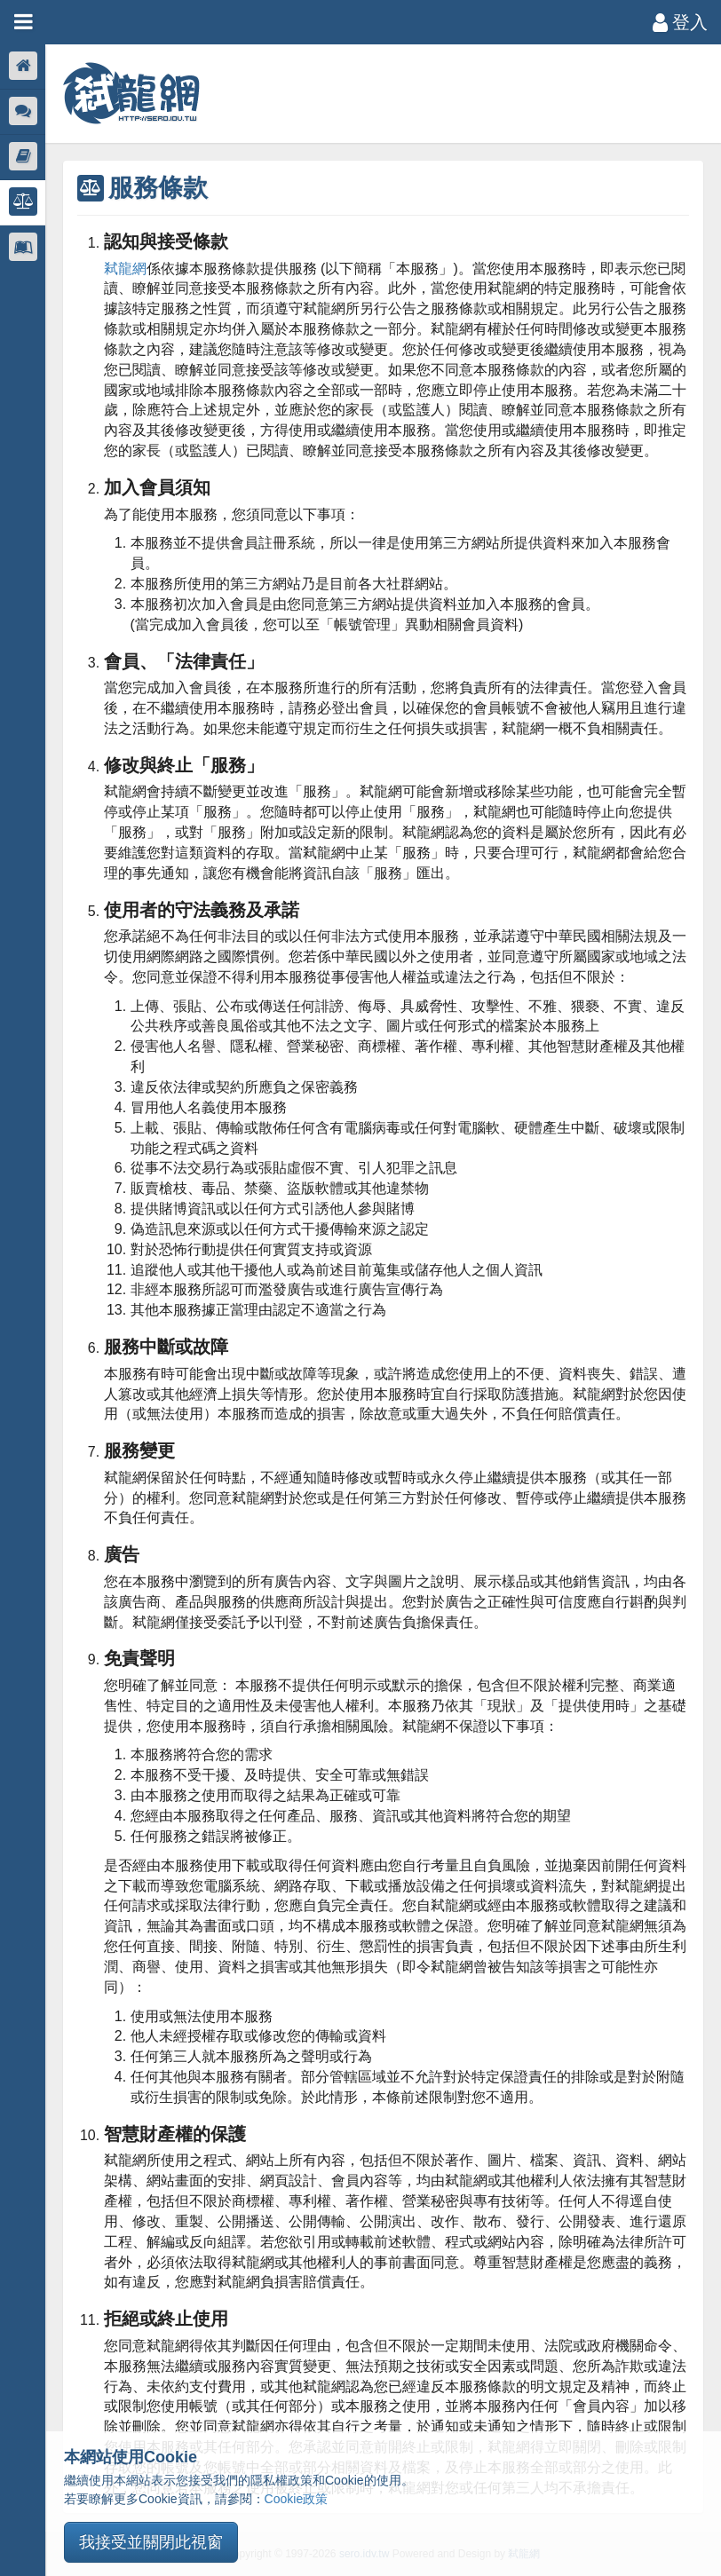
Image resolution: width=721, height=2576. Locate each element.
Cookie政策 (297, 2499)
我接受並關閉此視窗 (151, 2542)
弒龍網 (126, 268)
